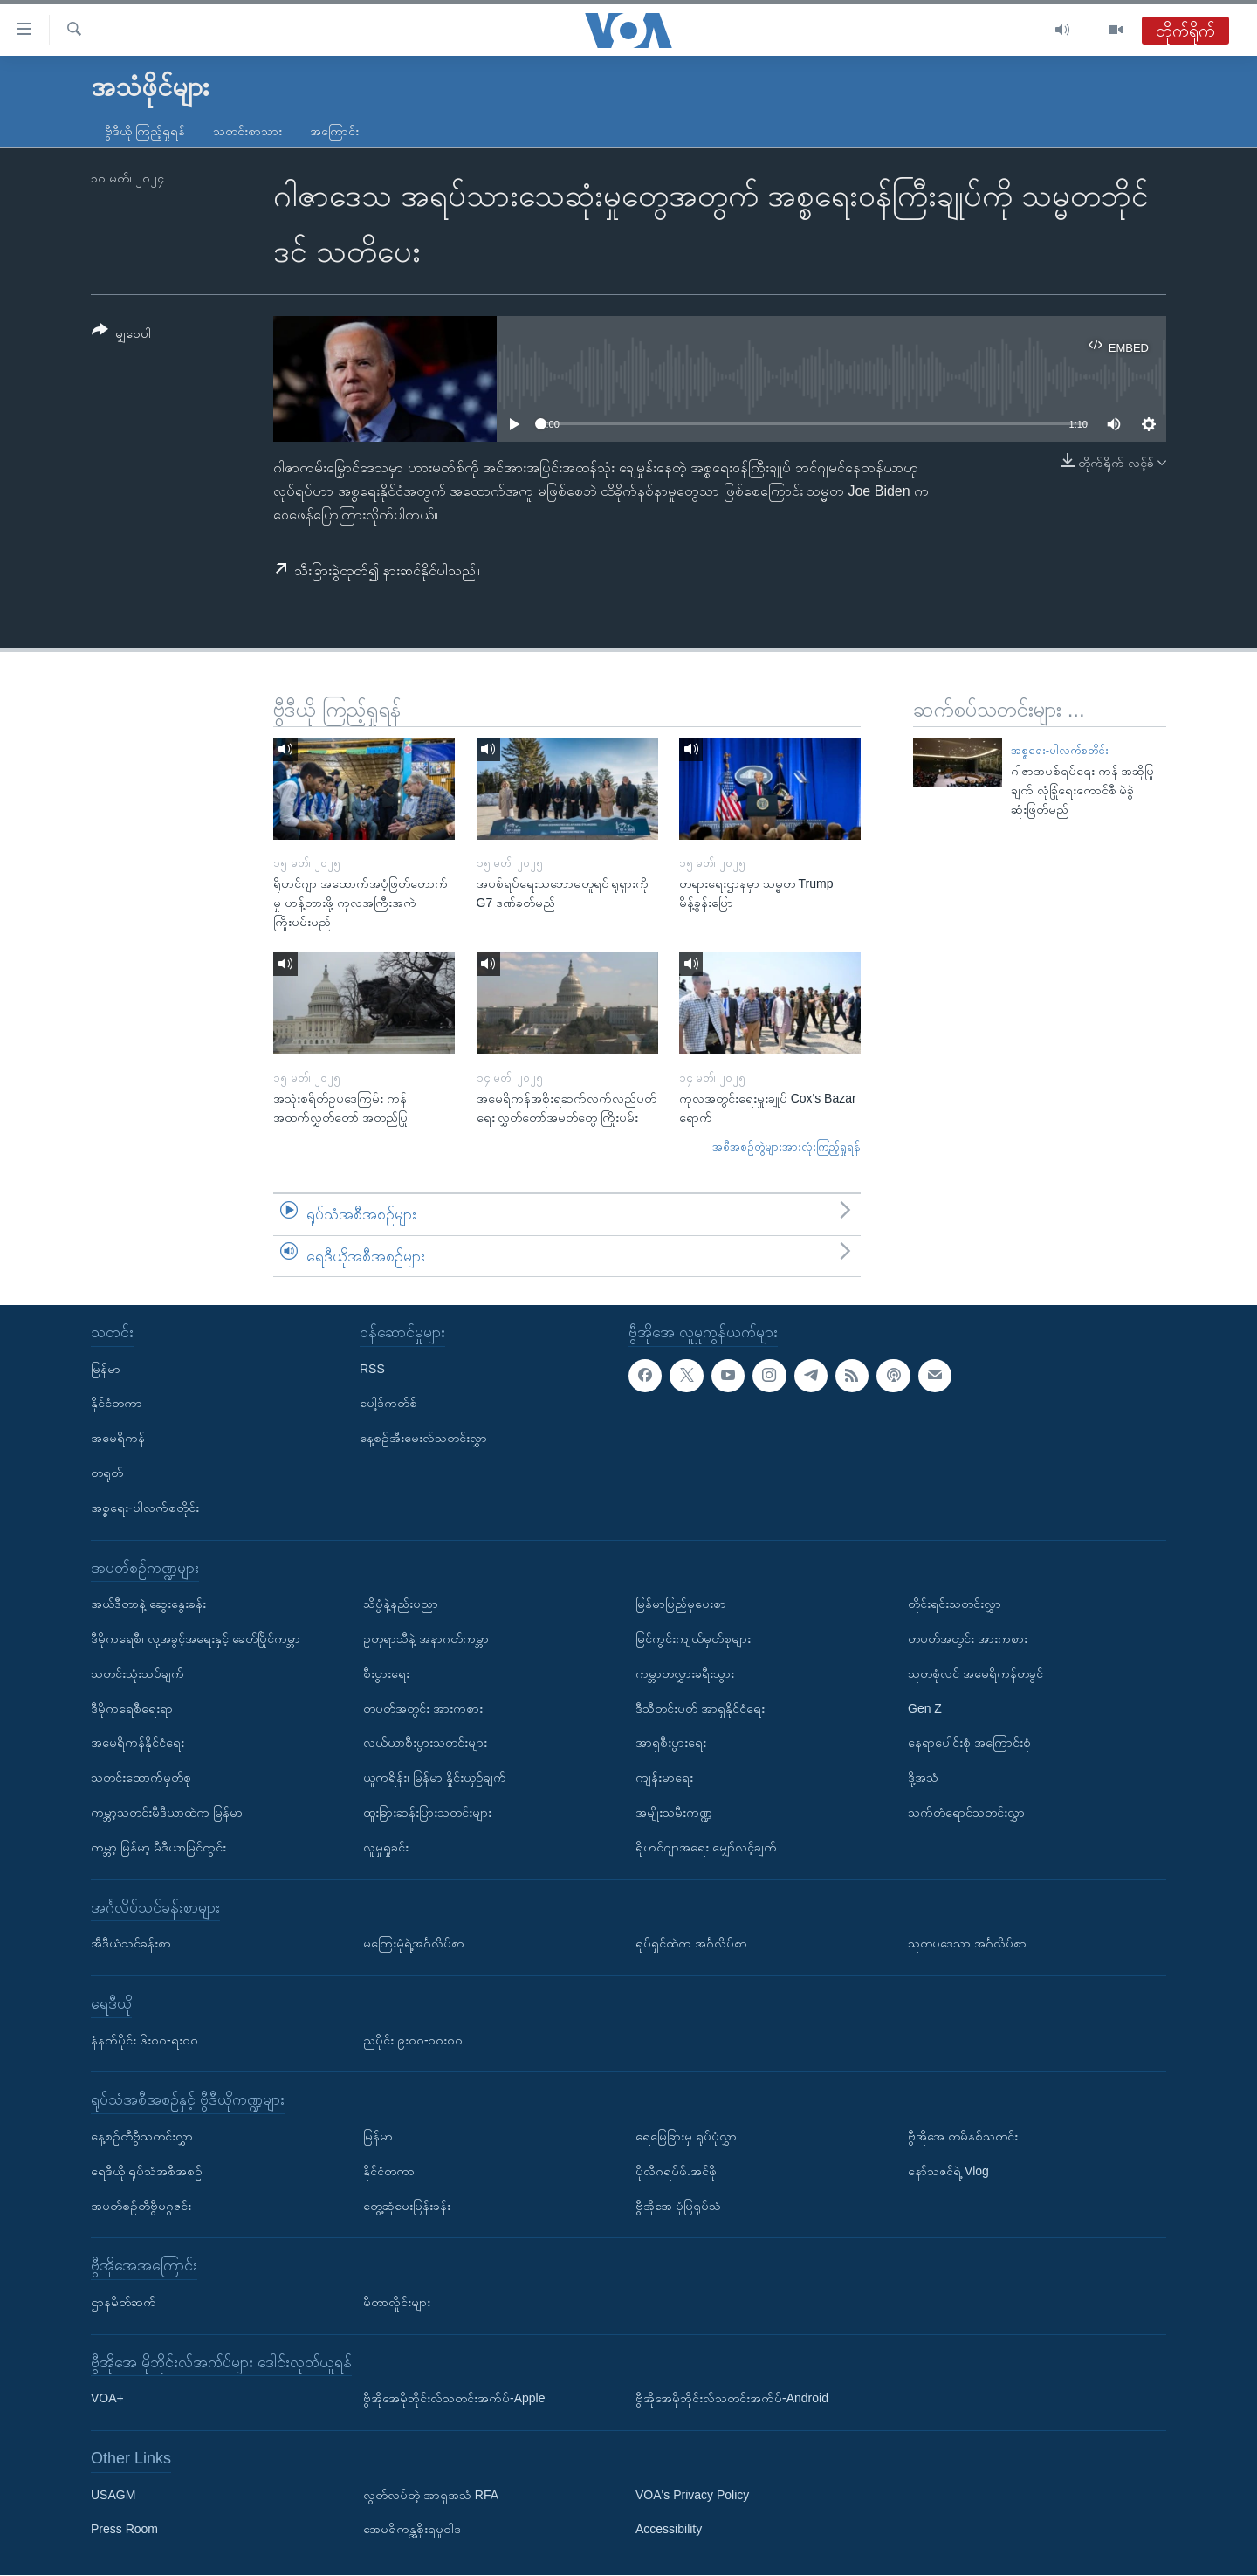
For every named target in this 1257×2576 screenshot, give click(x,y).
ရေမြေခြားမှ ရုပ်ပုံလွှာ (686, 2136)
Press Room (124, 2530)
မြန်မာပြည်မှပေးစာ (680, 1604)
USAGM (113, 2495)
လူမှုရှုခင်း (386, 1847)
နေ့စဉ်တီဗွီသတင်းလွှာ (142, 2136)
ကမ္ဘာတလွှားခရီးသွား (684, 1673)
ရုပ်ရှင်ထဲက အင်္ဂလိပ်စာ (691, 1944)
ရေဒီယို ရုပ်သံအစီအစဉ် (147, 2171)
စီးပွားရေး (386, 1673)
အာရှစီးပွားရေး (670, 1743)
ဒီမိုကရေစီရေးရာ (132, 1708)
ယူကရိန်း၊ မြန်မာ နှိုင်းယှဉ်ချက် (434, 1778)
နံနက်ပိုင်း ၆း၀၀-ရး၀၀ (144, 2040)
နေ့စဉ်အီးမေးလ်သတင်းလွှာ (423, 1439)
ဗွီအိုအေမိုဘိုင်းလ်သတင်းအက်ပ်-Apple (454, 2399)
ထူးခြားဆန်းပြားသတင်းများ (427, 1812)
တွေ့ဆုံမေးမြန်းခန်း (406, 2206)
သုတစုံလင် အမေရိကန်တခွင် (975, 1673)
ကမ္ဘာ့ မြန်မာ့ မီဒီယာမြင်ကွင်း (158, 1847)
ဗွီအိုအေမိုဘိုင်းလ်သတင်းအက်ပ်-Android (731, 2399)
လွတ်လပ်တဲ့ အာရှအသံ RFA (430, 2495)
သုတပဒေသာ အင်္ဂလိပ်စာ (967, 1944)
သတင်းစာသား (247, 131)
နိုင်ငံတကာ (116, 1404)
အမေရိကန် (118, 1439)
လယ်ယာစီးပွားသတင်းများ (425, 1743)
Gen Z (925, 1708)
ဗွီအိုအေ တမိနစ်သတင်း (963, 2136)
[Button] (121, 335)
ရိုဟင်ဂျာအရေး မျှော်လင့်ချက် (706, 1847)
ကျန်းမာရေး (664, 1778)
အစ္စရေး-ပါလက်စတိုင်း (1060, 750)
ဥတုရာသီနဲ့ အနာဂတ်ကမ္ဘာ (426, 1638)
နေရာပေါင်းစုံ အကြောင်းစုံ (969, 1743)
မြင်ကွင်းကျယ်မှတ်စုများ (693, 1638)
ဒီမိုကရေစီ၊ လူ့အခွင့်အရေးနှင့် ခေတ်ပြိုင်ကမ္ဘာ (195, 1638)
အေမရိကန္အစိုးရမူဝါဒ (412, 2530)
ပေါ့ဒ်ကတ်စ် (388, 1404)
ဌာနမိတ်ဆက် (123, 2302)
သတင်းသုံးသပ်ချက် (137, 1673)
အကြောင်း (334, 131)
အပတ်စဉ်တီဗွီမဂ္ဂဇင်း (141, 2206)
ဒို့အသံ (923, 1778)
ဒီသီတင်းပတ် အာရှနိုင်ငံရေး (700, 1708)
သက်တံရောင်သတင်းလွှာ (966, 1812)
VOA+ (107, 2399)
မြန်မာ (105, 1369)
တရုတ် (107, 1473)
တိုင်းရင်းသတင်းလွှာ (954, 1604)
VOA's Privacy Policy (692, 2495)
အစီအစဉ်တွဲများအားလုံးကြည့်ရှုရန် (786, 1146)
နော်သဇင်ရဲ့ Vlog (948, 2171)
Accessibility (668, 2530)
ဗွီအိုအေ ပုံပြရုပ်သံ (678, 2206)
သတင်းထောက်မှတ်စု (141, 1778)
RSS (372, 1369)
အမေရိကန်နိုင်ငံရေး (137, 1743)
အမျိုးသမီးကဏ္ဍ (673, 1812)
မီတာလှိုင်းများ (396, 2302)
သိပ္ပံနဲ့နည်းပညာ (400, 1604)
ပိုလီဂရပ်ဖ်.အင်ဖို (676, 2171)
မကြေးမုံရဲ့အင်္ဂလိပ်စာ (413, 1944)
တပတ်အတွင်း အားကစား (423, 1708)
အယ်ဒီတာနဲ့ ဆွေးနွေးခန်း (148, 1604)
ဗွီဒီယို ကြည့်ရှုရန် (145, 131)
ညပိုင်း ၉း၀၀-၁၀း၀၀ (413, 2040)
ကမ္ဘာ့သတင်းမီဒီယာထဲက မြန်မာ (167, 1812)
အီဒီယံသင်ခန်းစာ (131, 1944)
